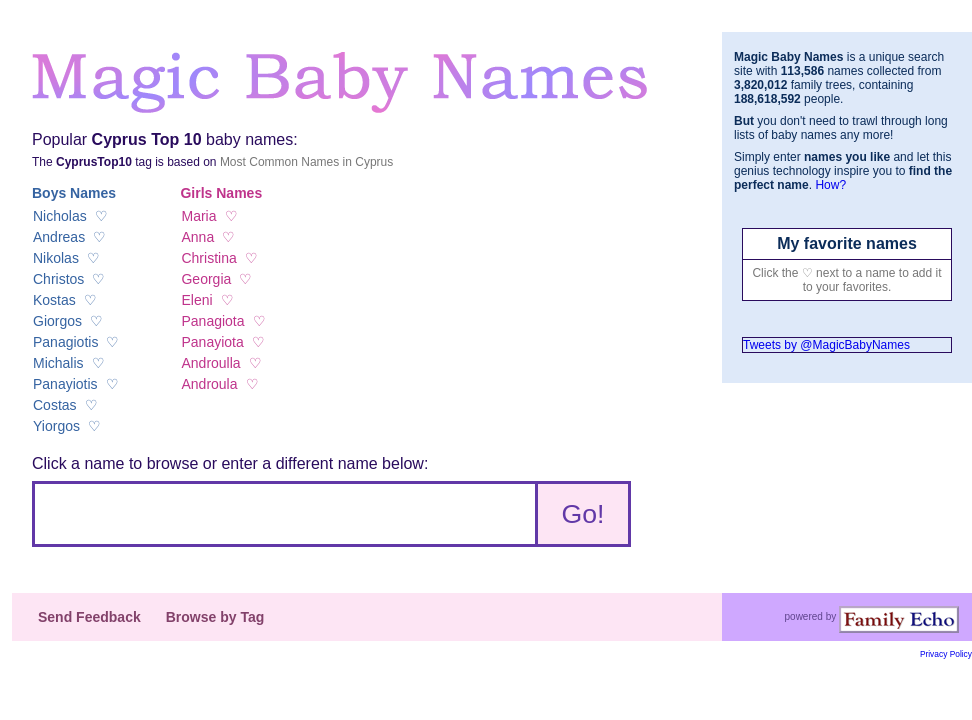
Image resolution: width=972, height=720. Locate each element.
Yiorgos (56, 426)
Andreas (59, 237)
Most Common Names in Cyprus (306, 162)
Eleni (196, 300)
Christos (58, 279)
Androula (209, 384)
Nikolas (56, 258)
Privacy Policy (946, 654)
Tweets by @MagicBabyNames (826, 345)
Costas (55, 405)
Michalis (58, 363)
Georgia (206, 279)
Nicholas (60, 216)
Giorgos (57, 321)
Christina (208, 258)
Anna (197, 237)
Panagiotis (65, 342)
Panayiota (212, 342)
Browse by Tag (215, 617)
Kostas (54, 300)
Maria (198, 216)
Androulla (210, 363)
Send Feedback (89, 617)
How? (830, 185)
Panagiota (212, 321)
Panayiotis (65, 384)
